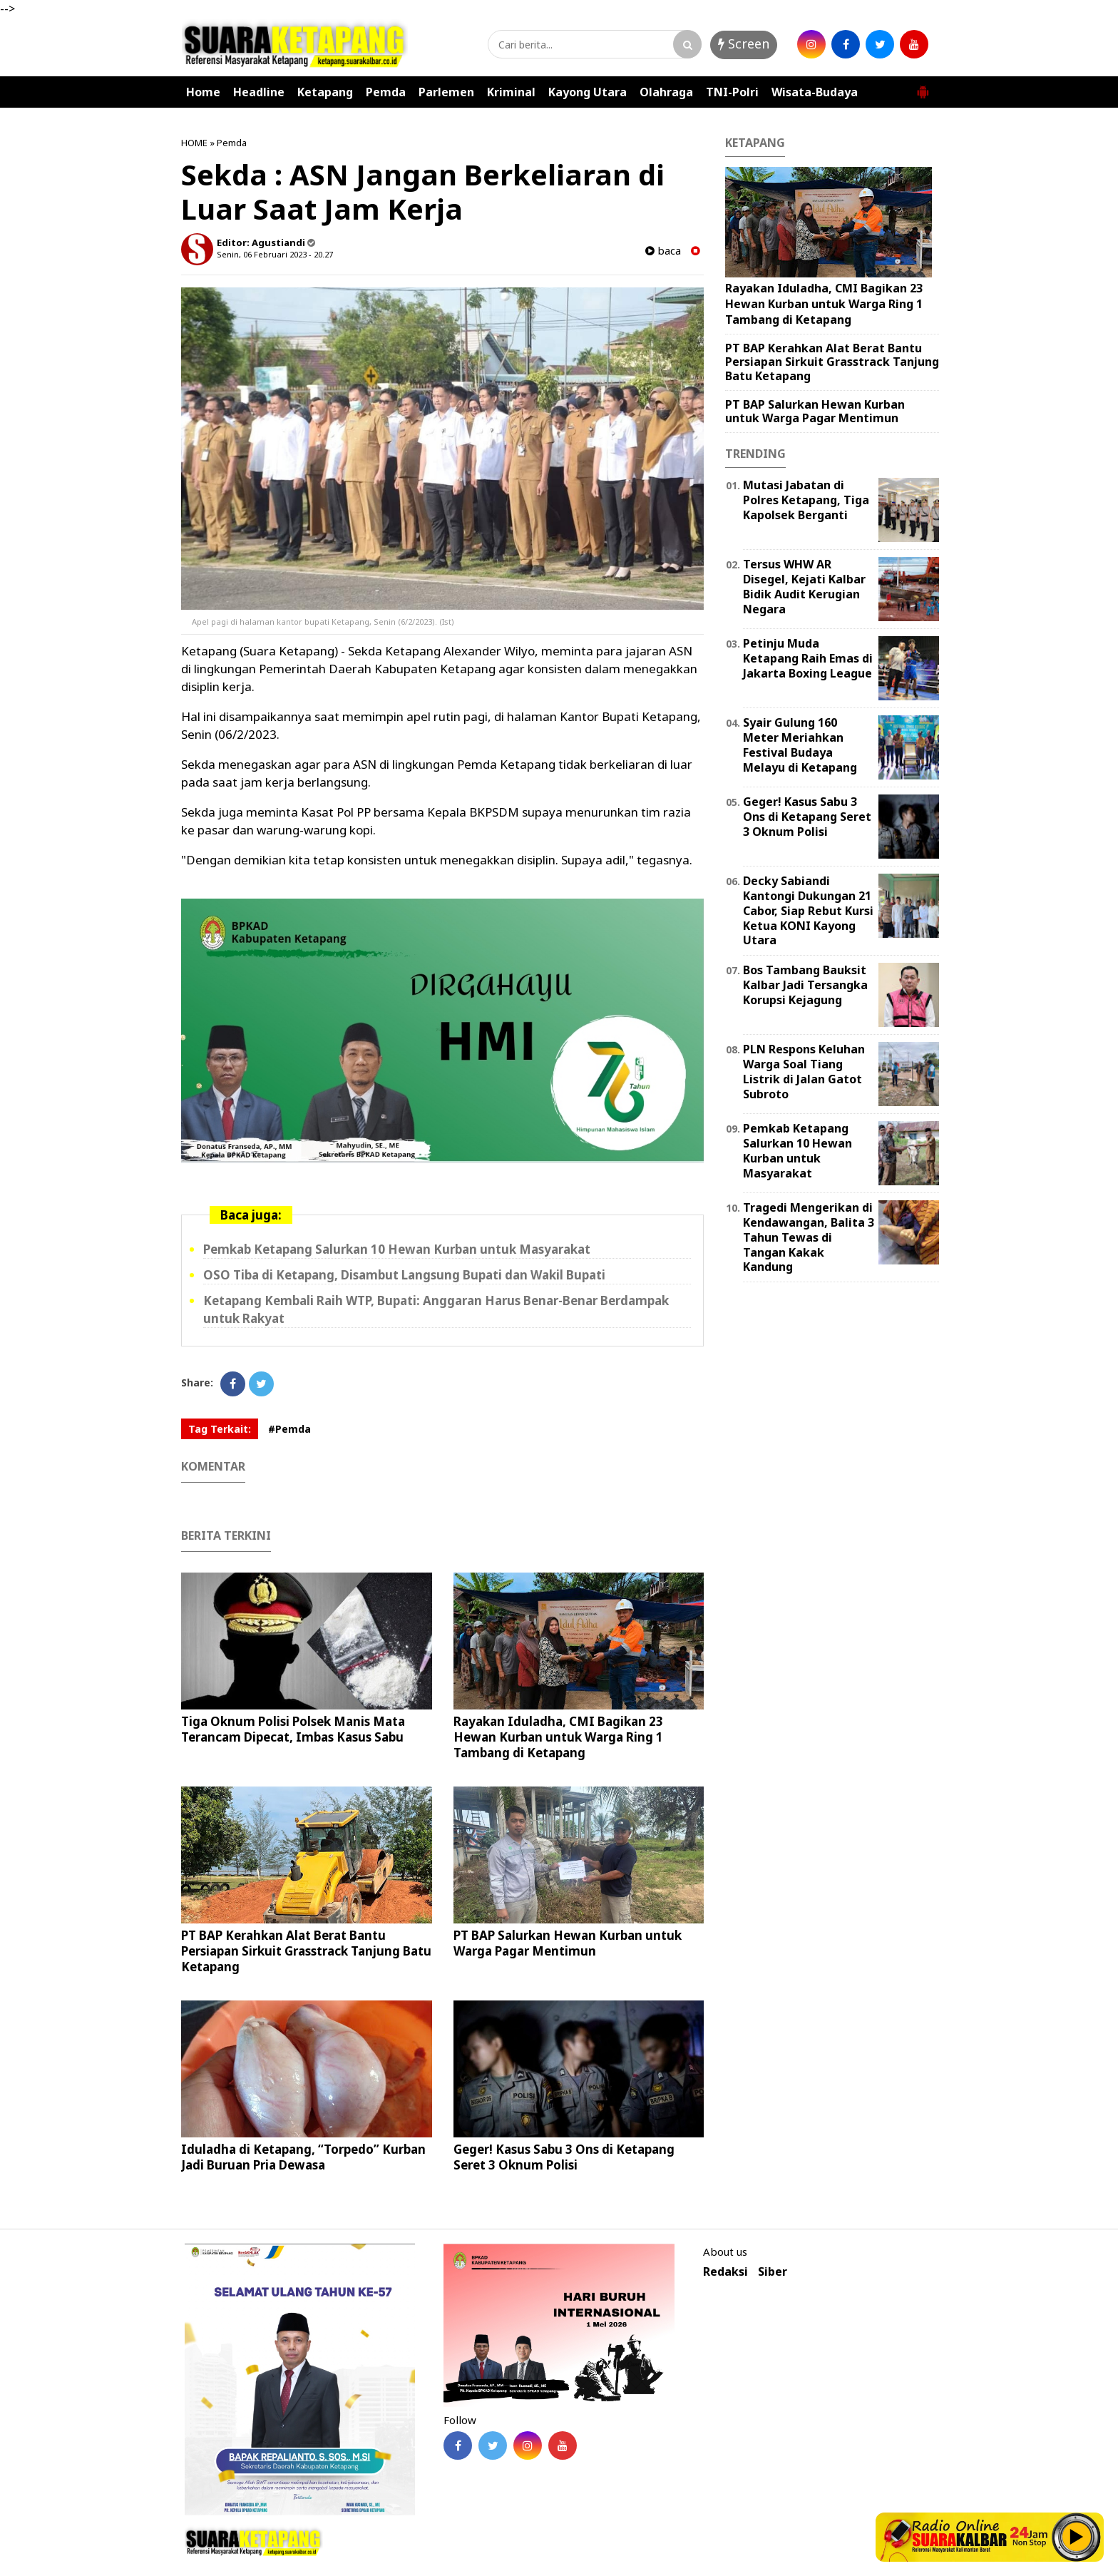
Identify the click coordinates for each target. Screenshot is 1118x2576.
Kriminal (511, 92)
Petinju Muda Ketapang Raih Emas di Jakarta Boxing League (808, 658)
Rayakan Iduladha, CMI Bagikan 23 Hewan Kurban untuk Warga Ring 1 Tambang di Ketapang (558, 1737)
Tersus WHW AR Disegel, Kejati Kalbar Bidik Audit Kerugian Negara (804, 586)
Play (1076, 2537)
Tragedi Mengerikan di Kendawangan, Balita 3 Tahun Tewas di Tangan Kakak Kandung (808, 1237)
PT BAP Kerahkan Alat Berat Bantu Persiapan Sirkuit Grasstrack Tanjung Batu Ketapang (306, 1951)
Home (203, 92)
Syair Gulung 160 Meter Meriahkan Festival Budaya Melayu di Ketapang (800, 745)
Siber (772, 2271)
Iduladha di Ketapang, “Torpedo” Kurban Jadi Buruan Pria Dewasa (303, 2157)
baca (663, 251)
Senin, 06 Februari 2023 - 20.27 (275, 254)
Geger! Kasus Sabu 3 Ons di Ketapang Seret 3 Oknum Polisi (564, 2157)
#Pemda (289, 1429)
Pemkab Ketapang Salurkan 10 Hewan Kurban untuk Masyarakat (396, 1249)
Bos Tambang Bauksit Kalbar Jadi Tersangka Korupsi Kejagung (805, 985)
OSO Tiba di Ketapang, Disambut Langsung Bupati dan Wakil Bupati (404, 1275)
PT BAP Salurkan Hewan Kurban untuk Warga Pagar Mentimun (567, 1943)
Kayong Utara (587, 92)
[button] (923, 86)
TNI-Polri (732, 92)
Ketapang (325, 92)
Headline (258, 92)
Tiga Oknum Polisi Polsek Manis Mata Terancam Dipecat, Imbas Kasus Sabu (293, 1729)
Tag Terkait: (219, 1429)
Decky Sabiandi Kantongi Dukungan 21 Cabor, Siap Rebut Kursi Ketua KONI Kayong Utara (808, 910)
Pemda (386, 92)
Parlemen (446, 92)
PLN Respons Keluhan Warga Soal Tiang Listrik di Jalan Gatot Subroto (804, 1071)
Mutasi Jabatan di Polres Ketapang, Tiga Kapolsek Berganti (806, 500)
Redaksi (725, 2271)
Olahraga (666, 92)
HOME (194, 142)
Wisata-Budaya (814, 92)
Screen (743, 43)
